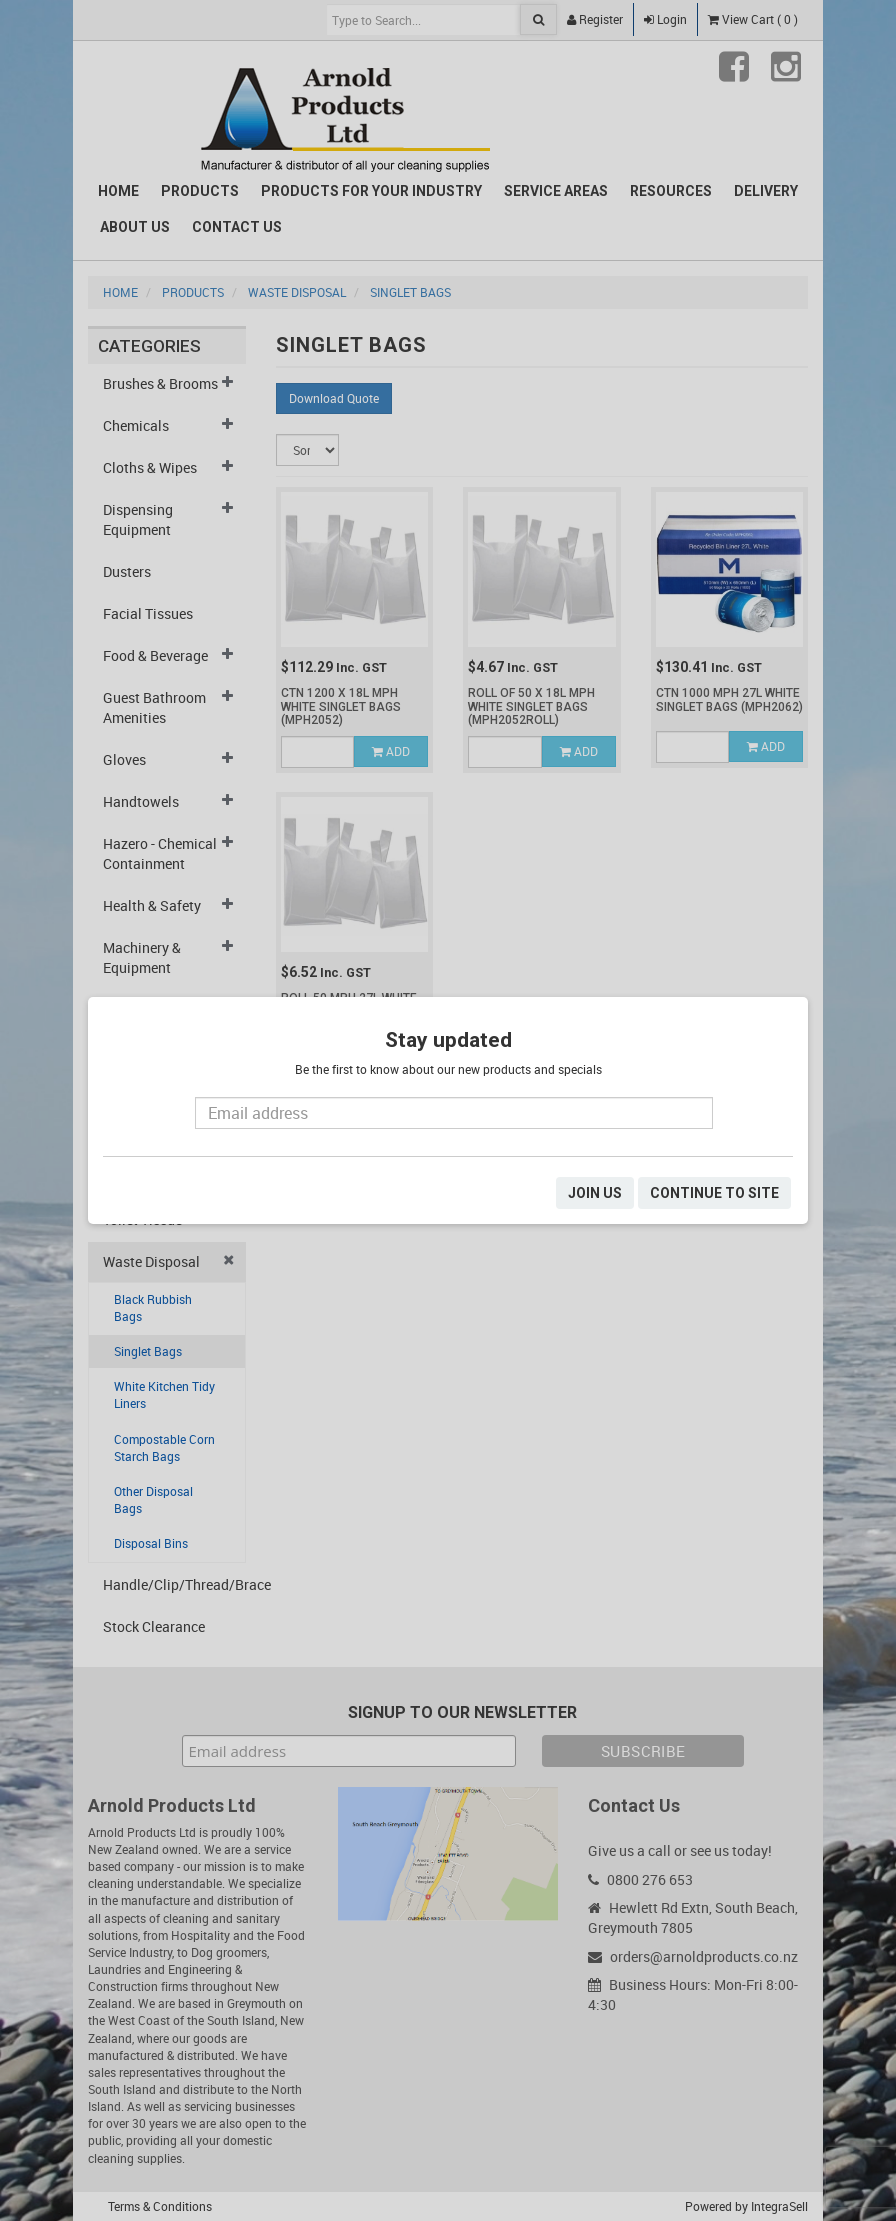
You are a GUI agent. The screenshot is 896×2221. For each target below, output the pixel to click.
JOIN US (595, 1193)
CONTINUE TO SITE (714, 1193)
